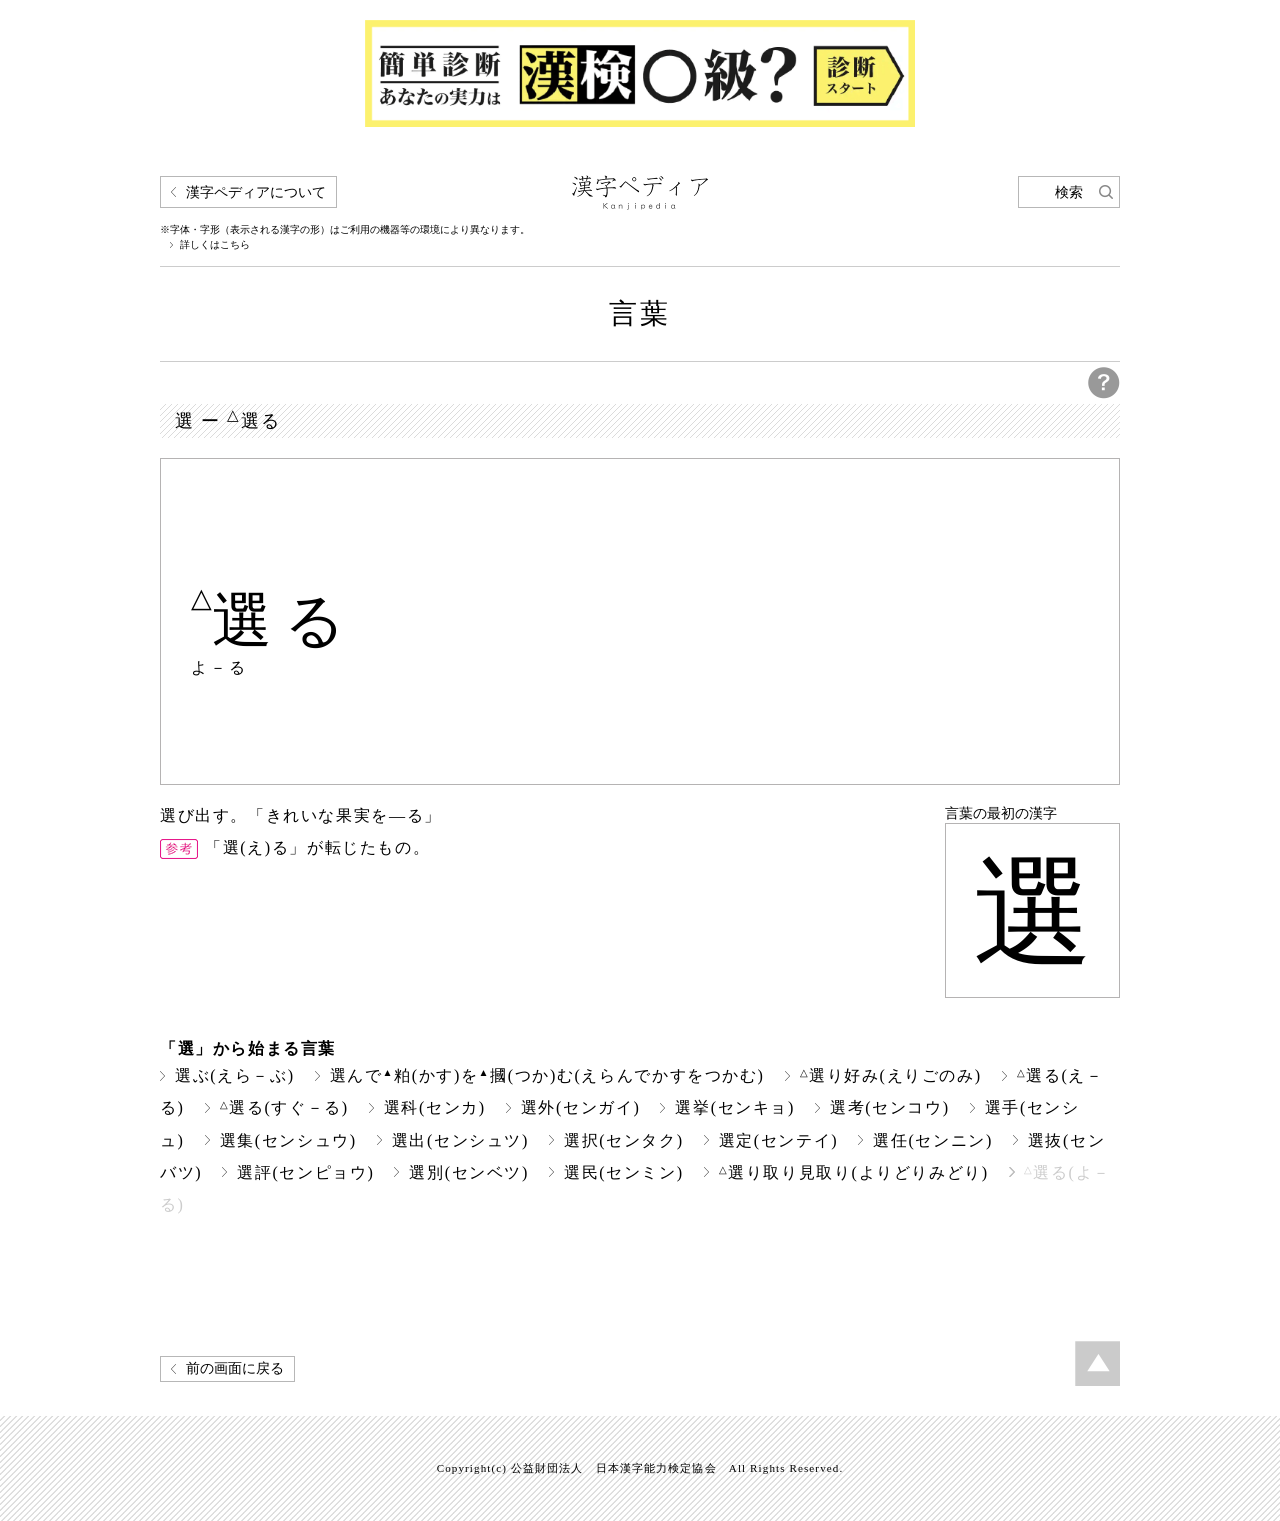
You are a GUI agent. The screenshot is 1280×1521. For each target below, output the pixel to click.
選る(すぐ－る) (284, 1107)
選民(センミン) (624, 1172)
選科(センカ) (435, 1107)
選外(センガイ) (581, 1107)
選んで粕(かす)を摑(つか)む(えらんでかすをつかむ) (547, 1075)
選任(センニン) (933, 1140)
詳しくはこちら (215, 245)
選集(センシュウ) (288, 1140)
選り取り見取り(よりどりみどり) (854, 1172)
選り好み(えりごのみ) (891, 1075)
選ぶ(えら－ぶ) (235, 1075)
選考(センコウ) (890, 1107)
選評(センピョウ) (305, 1172)
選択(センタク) (624, 1140)
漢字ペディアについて (256, 192)
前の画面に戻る (235, 1368)
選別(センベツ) (469, 1172)
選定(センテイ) (779, 1140)
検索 (1069, 192)
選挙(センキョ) (735, 1107)
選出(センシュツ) (460, 1140)
